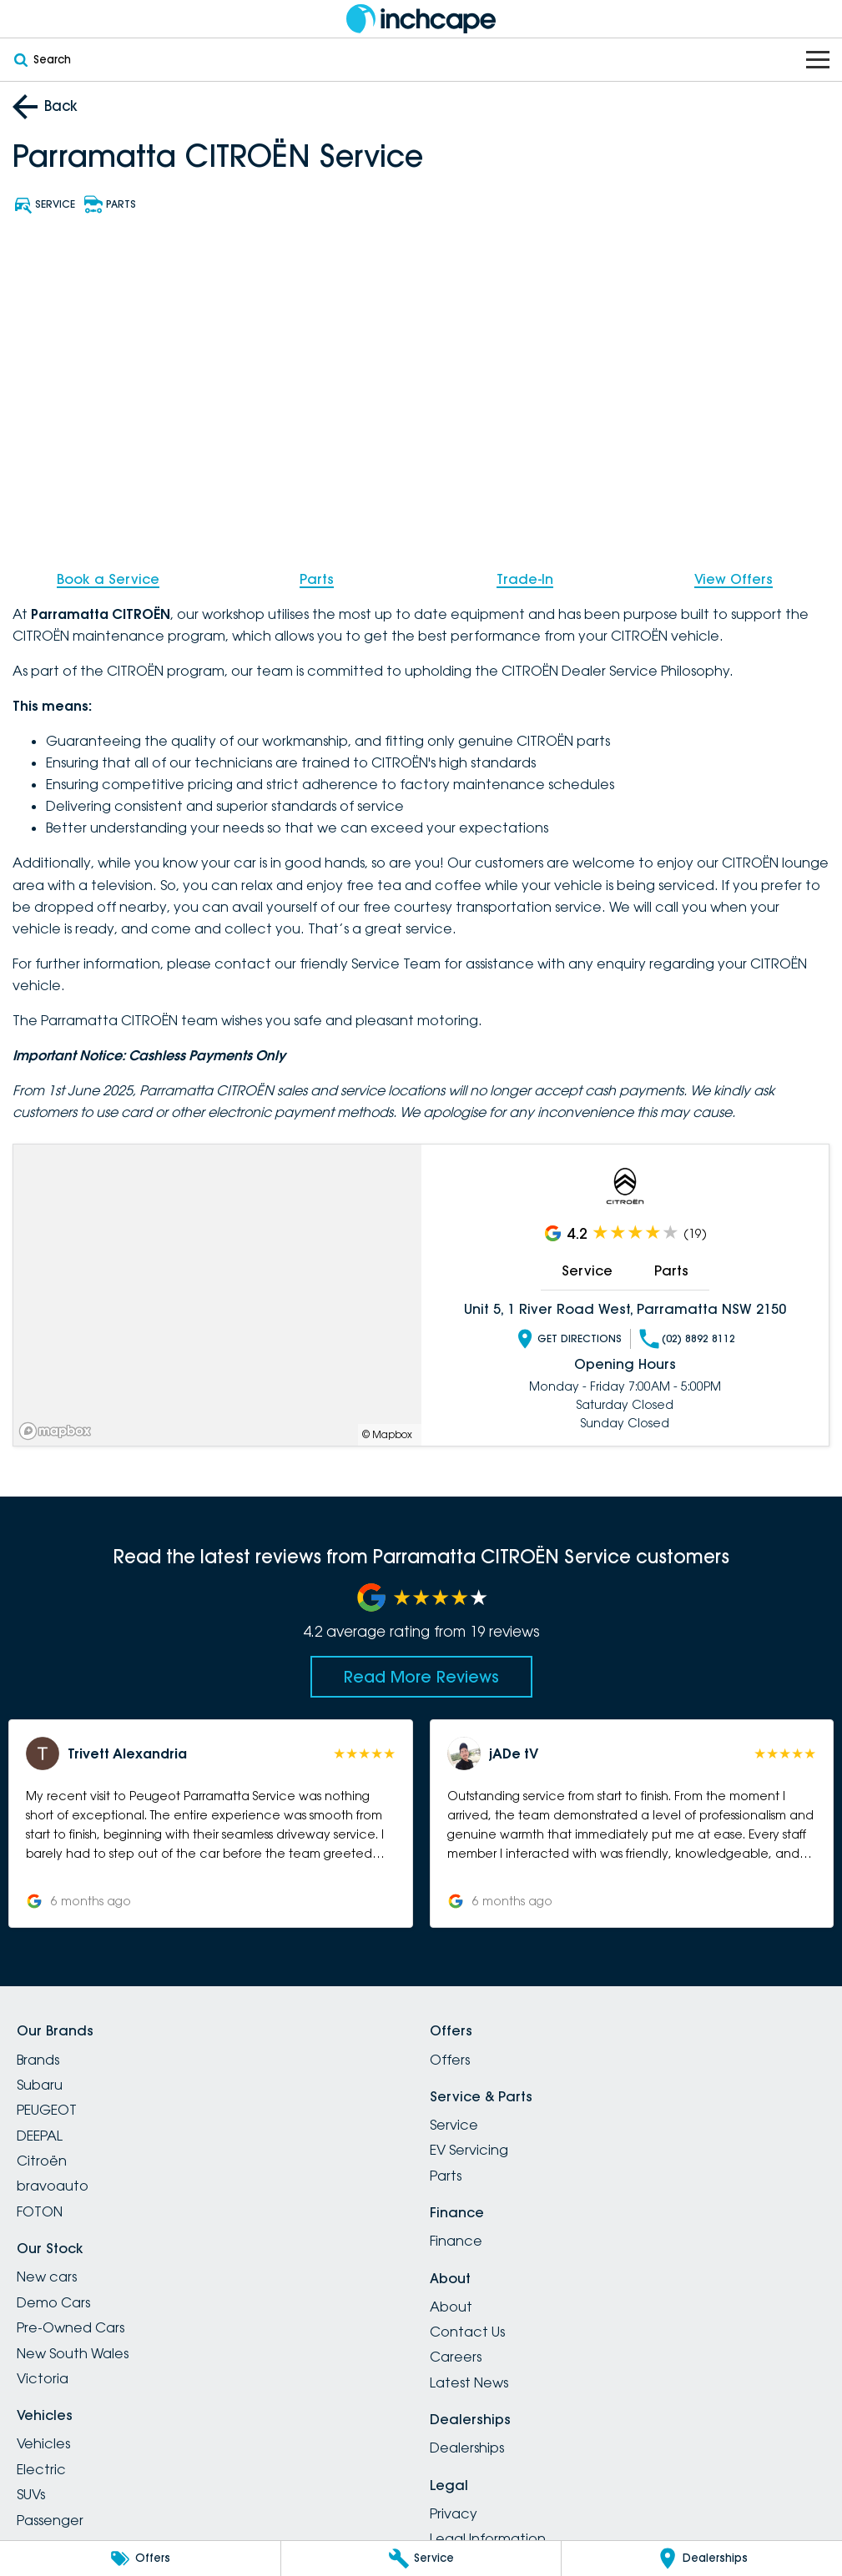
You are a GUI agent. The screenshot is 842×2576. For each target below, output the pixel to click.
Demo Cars (53, 2302)
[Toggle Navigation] (817, 59)
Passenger (50, 2520)
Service (587, 1270)
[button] (210, 1823)
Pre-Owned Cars (70, 2327)
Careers (456, 2356)
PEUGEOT (47, 2109)
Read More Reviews (421, 1677)
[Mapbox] (58, 1431)
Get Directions (568, 1339)
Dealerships (467, 2447)
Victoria (42, 2378)
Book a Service (108, 579)
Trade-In (525, 579)
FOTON (40, 2211)
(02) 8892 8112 (687, 1339)
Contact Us (467, 2331)
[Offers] (140, 2558)
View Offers (733, 579)
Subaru (40, 2084)
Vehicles (43, 2443)
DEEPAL (40, 2135)
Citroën (42, 2160)
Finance (456, 2240)
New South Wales (73, 2353)
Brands (38, 2059)
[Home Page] (421, 19)
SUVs (31, 2494)
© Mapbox (387, 1434)
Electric (41, 2469)
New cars (47, 2276)
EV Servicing (469, 2149)
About (451, 2306)
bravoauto (52, 2185)
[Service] (421, 2558)
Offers (450, 2059)
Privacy (453, 2513)
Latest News (469, 2382)
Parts (317, 579)
